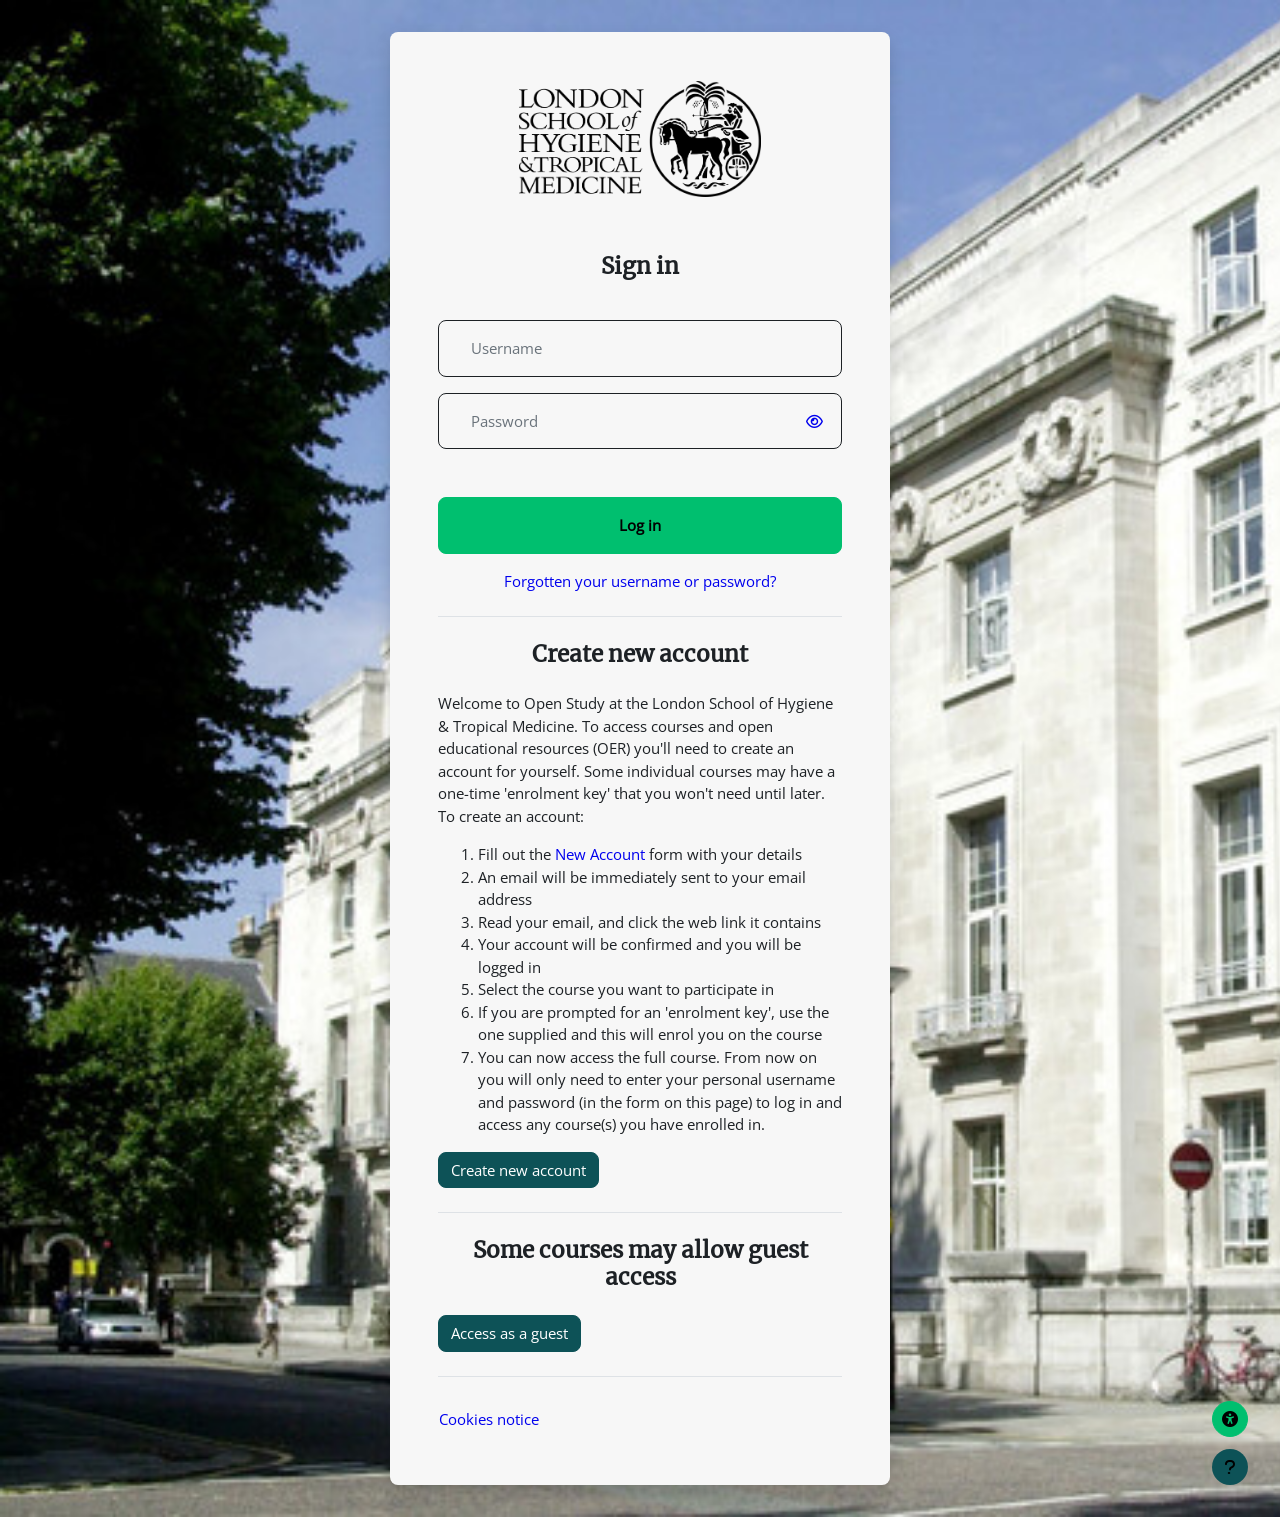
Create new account (518, 1170)
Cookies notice (489, 1419)
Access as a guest (509, 1333)
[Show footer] (1230, 1467)
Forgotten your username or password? (640, 581)
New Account (600, 854)
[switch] (818, 421)
